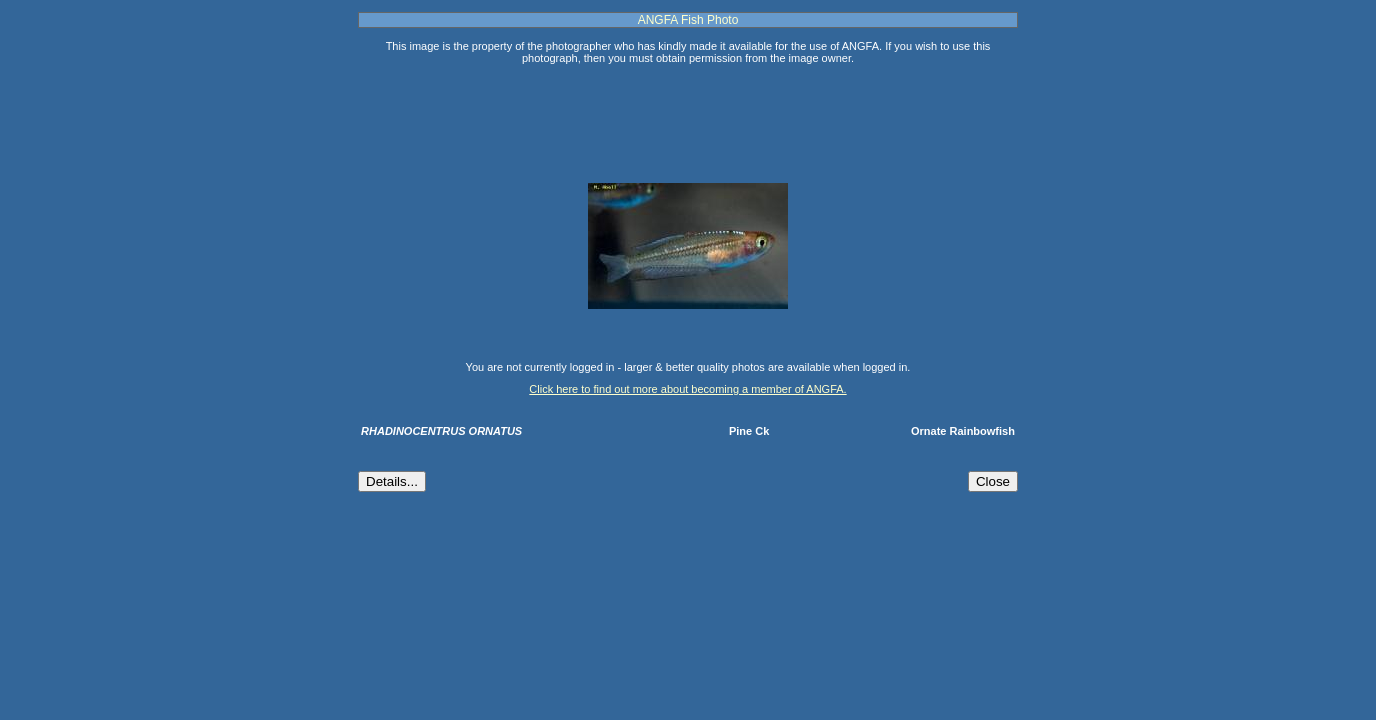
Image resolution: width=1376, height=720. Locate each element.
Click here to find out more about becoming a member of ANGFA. (687, 389)
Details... (392, 481)
